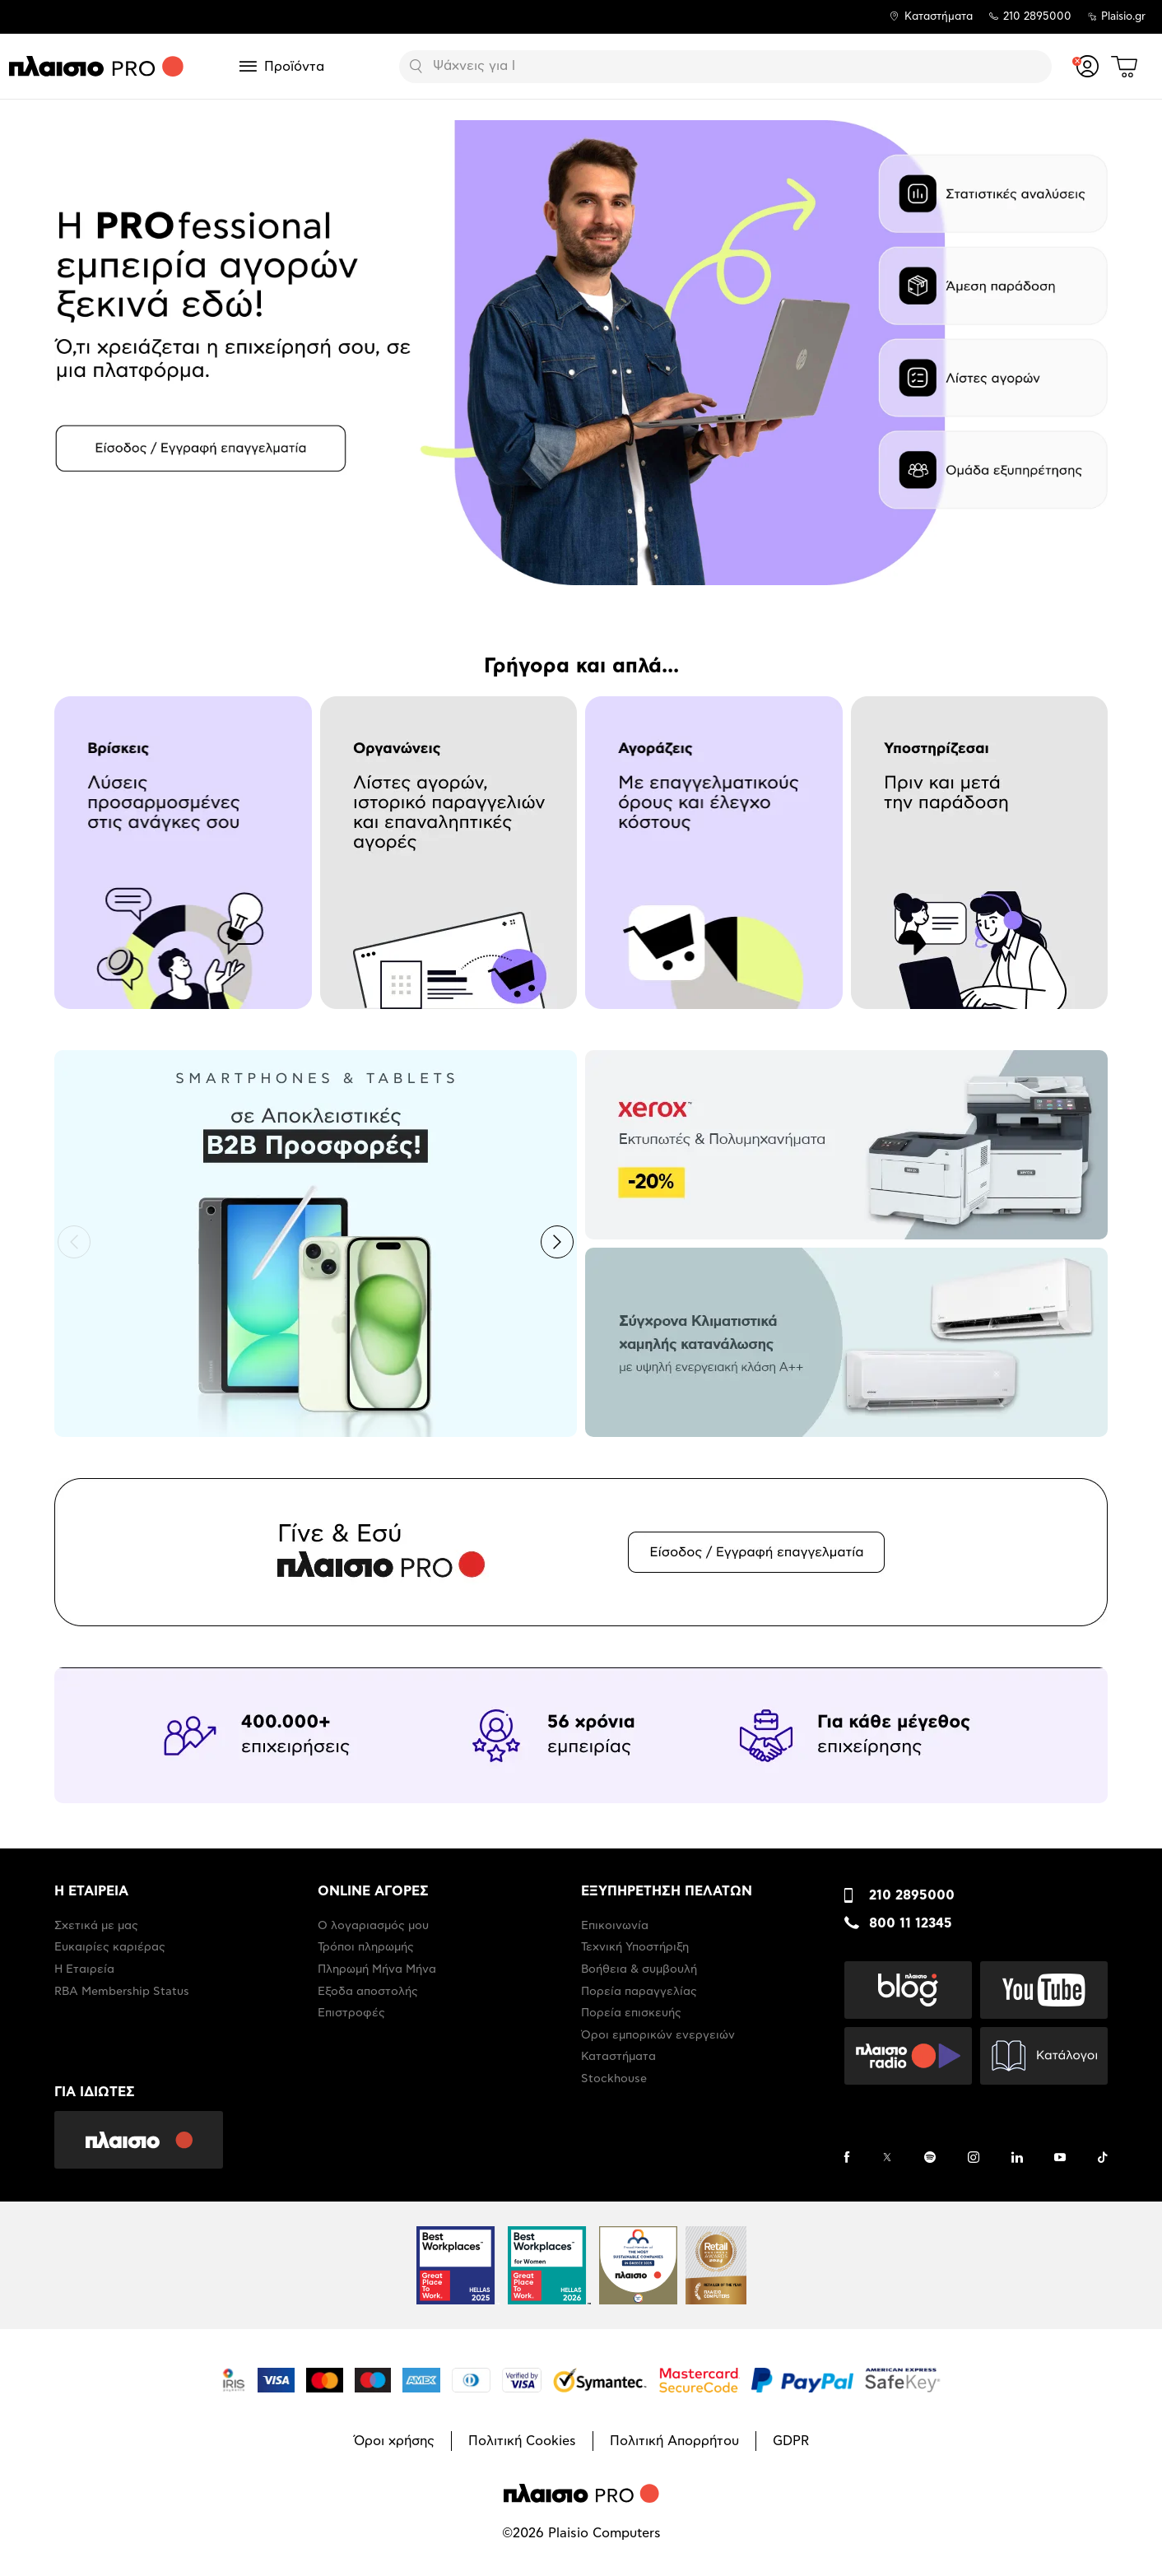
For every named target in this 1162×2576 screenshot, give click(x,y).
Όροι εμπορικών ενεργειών (658, 2035)
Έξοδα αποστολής (368, 1991)
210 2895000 (912, 1895)
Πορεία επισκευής (631, 2013)
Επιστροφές (351, 2013)
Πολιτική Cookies (522, 2441)
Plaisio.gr (1123, 17)
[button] (74, 1241)
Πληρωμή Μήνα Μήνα (377, 1969)
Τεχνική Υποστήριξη (635, 1947)
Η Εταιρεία (84, 1969)
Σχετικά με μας (96, 1926)
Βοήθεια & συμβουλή (639, 1969)
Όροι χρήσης (394, 2441)
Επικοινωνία (614, 1926)
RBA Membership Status (121, 1991)
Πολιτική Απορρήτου (674, 2441)
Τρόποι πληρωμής (366, 1947)
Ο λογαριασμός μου (373, 1926)
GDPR (791, 2441)
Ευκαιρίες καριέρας (109, 1947)
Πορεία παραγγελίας (639, 1991)
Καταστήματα (938, 17)
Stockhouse (614, 2079)
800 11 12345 (910, 1923)
